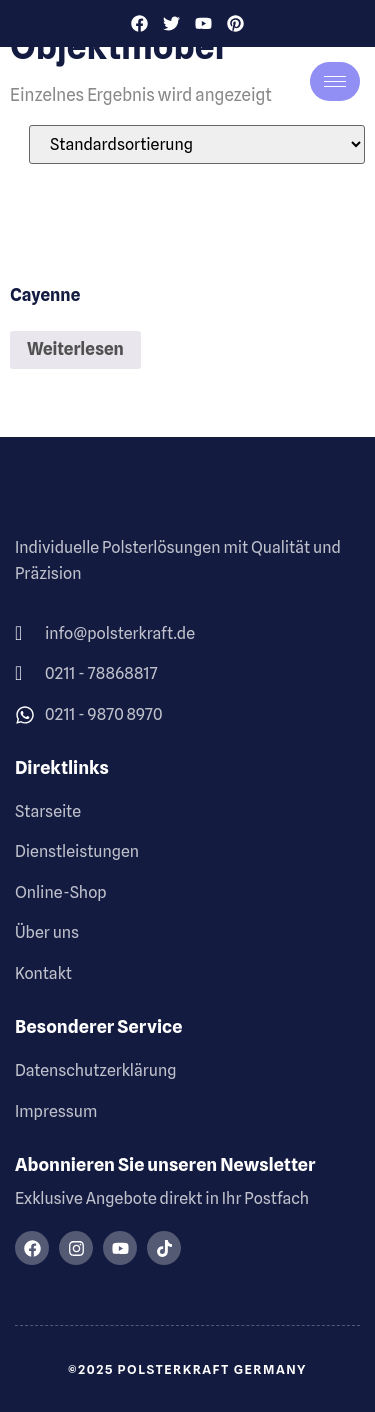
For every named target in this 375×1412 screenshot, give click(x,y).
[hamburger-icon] (335, 81)
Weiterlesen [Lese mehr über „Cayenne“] (75, 349)
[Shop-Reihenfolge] (197, 144)
